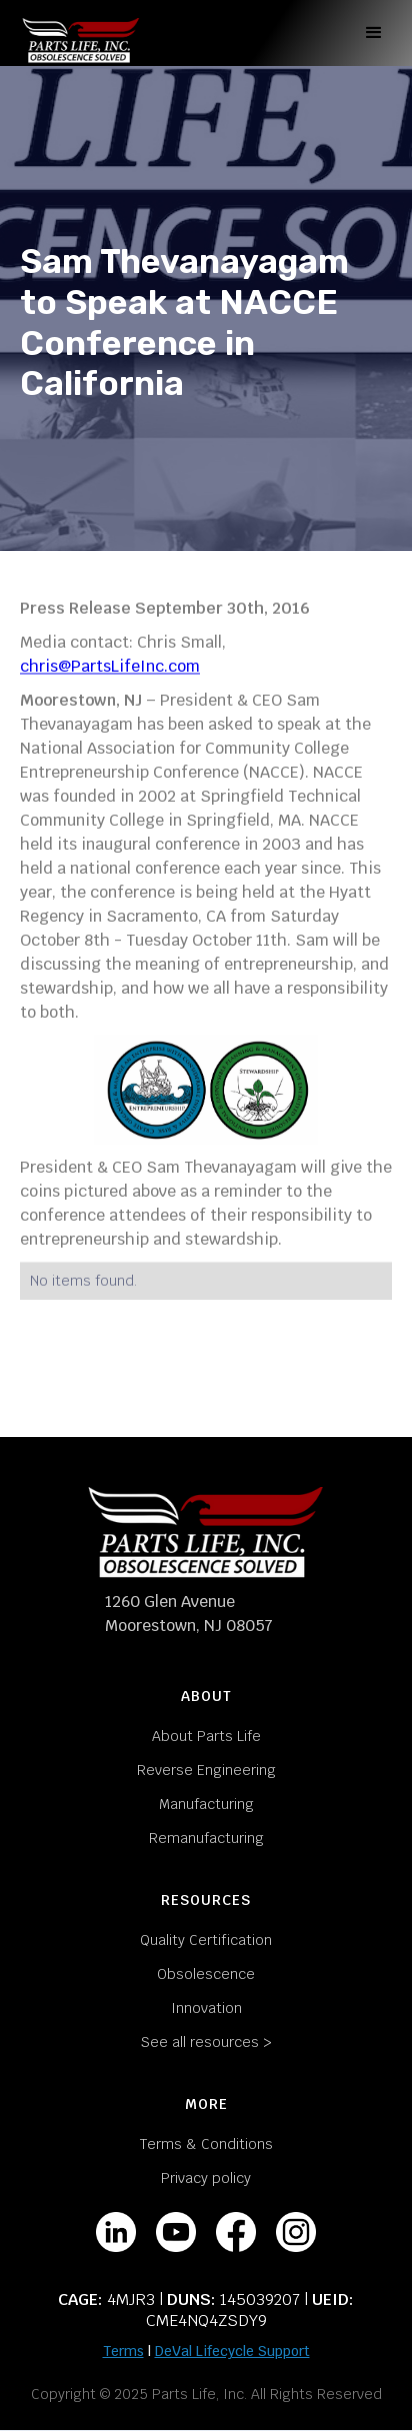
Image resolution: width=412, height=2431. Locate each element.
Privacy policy (206, 2178)
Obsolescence (206, 1974)
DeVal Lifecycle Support (232, 2351)
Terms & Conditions (206, 2144)
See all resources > (206, 2042)
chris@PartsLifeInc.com (110, 666)
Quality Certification (206, 1940)
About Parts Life (206, 1736)
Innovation (206, 2008)
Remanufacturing (206, 1838)
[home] (81, 33)
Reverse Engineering (206, 1770)
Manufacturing (206, 1804)
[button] (371, 33)
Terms (123, 2351)
